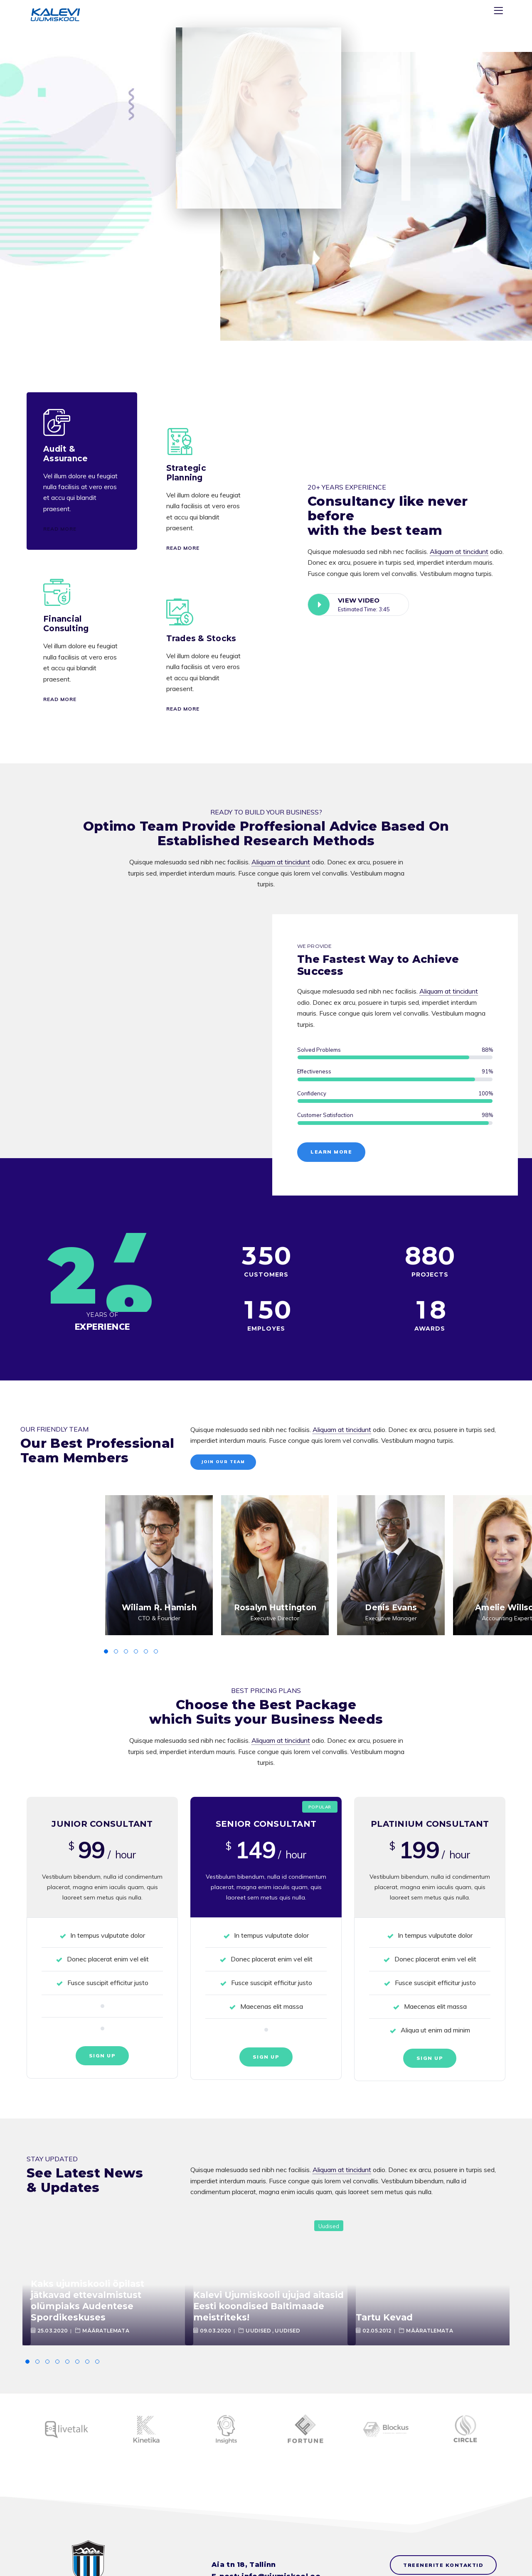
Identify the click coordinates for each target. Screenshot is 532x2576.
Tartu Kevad (384, 2317)
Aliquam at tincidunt (459, 551)
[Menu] (499, 12)
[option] (159, 1565)
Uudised (328, 2226)
